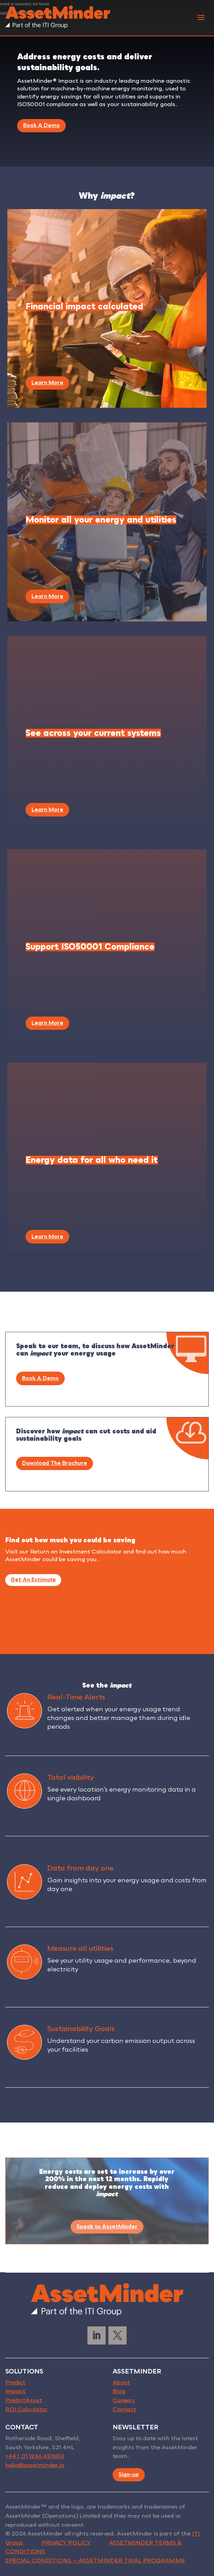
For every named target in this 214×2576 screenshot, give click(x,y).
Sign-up (129, 2474)
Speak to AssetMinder (107, 2226)
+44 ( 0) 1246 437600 (34, 2456)
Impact (15, 2391)
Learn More (47, 382)
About (121, 2382)
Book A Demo (41, 125)
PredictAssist (23, 2400)
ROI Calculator (26, 2409)
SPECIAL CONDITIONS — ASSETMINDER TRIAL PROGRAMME (95, 2560)
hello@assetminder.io (34, 2465)
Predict (15, 2382)
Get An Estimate (33, 1579)
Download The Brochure (54, 1463)
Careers (124, 2400)
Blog (119, 2391)
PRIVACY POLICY (66, 2543)
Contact (124, 2409)
